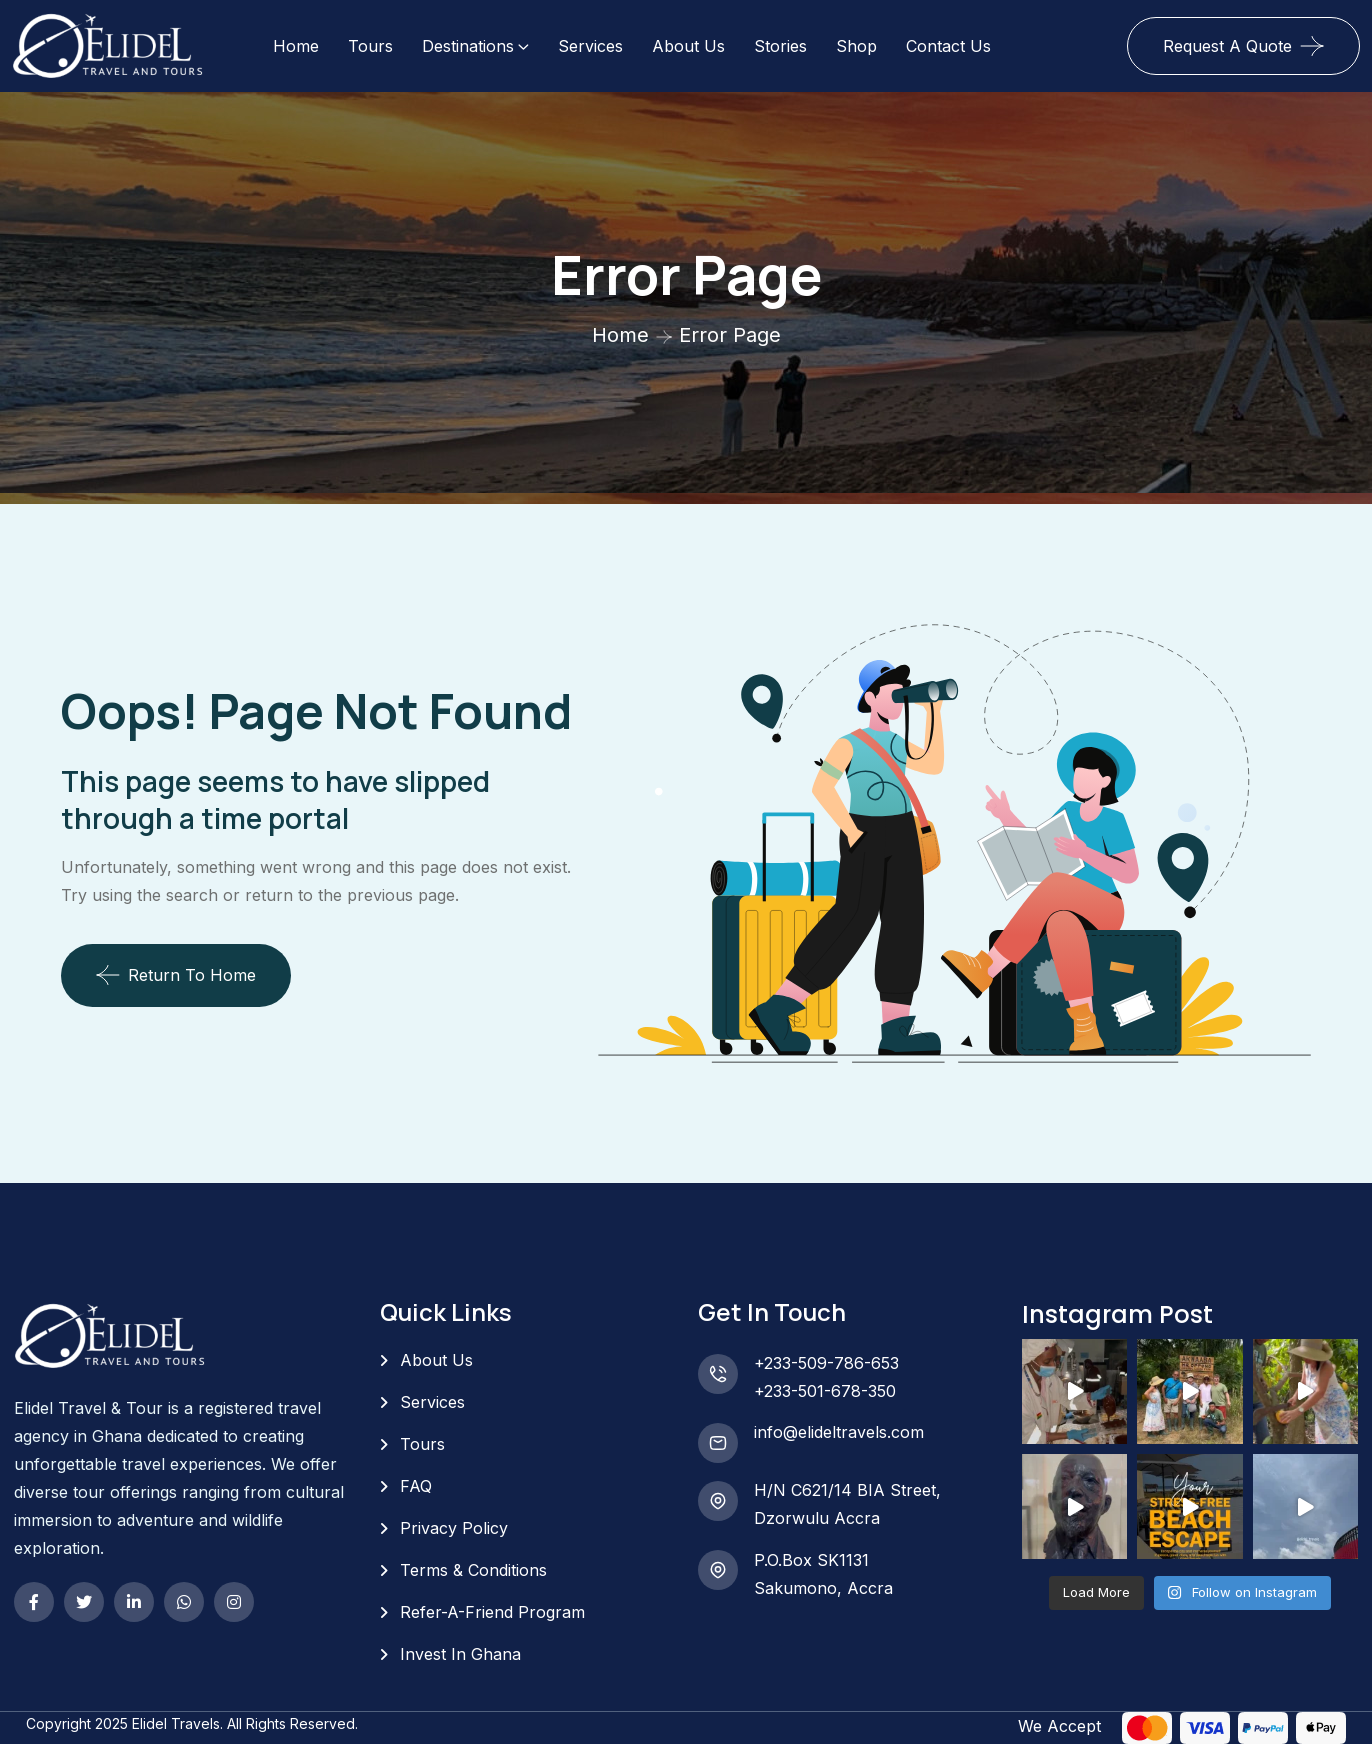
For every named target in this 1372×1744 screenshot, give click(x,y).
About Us (688, 46)
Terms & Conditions (473, 1570)
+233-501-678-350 (825, 1391)
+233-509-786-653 (826, 1363)
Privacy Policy (454, 1528)
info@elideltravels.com (839, 1432)
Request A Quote (1227, 46)
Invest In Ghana (460, 1654)
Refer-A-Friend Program (492, 1612)
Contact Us (948, 46)
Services (590, 46)
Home (296, 46)
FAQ (416, 1486)
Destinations (468, 46)
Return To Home (176, 975)
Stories (780, 46)
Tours (370, 46)
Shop (856, 46)
